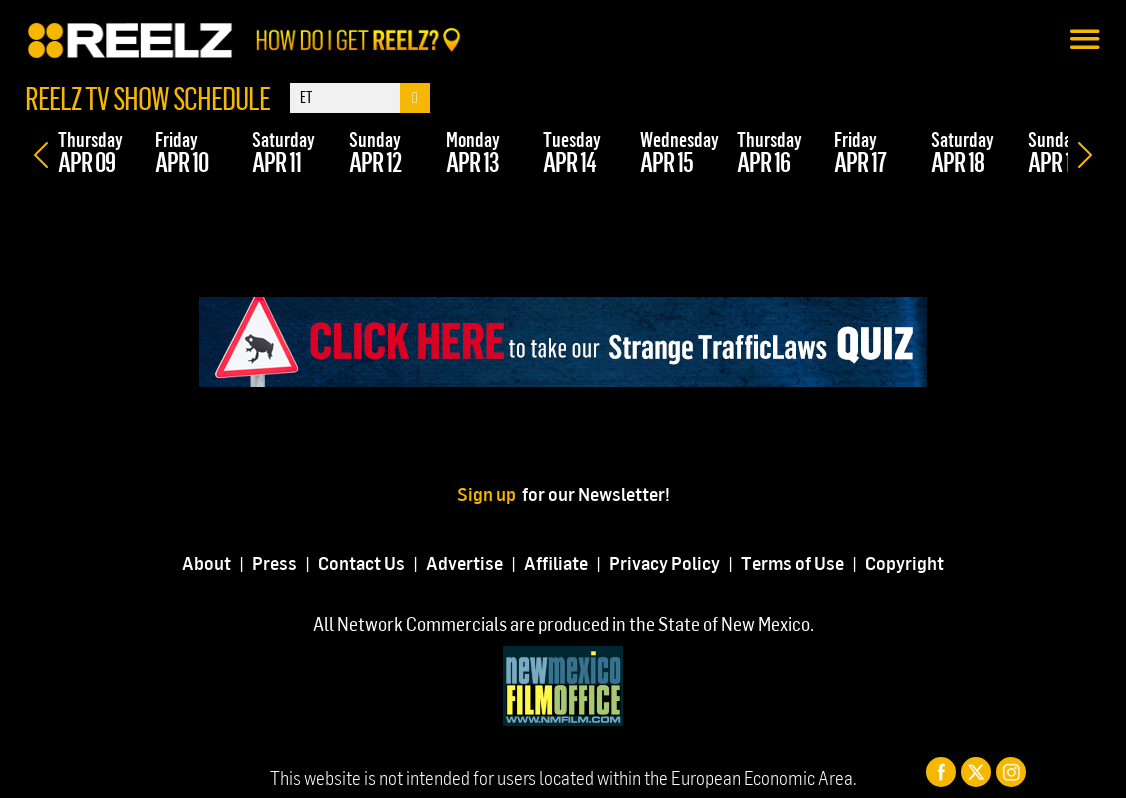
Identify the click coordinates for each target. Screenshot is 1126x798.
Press (274, 562)
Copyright (904, 562)
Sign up (489, 493)
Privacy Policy (664, 562)
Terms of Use (792, 562)
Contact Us (361, 562)
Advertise (464, 562)
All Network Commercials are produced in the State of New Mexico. (563, 623)
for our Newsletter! (596, 493)
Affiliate (556, 562)
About (206, 562)
